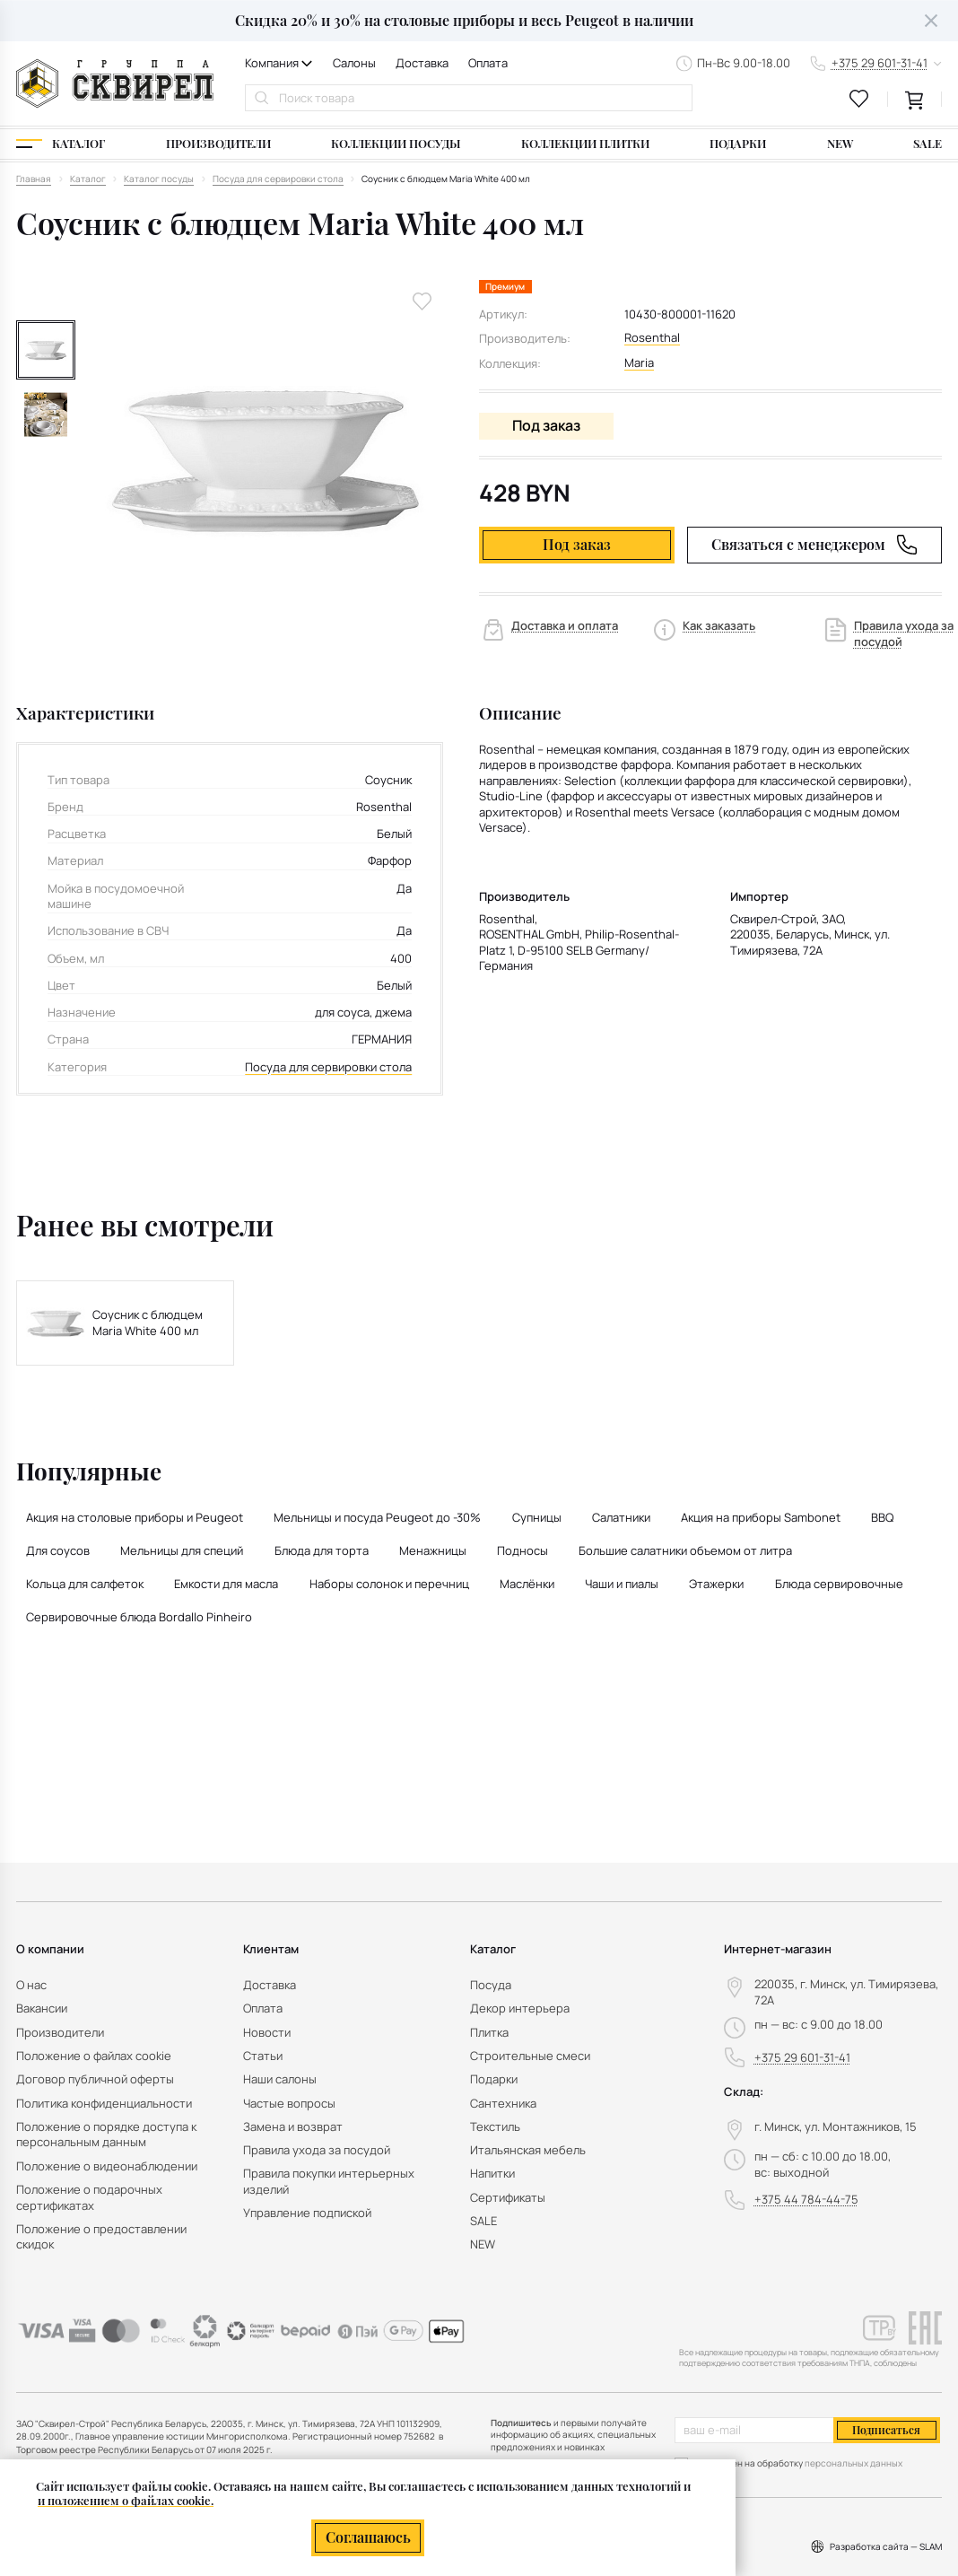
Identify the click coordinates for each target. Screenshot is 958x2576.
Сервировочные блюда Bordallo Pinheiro (139, 1617)
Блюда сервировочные (839, 1584)
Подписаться (886, 2430)
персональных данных (853, 2463)
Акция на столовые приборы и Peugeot (134, 1517)
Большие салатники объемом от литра (685, 1550)
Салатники (621, 1517)
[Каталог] (60, 144)
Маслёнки (527, 1584)
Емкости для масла (226, 1584)
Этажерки (716, 1584)
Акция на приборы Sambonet (760, 1517)
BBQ (882, 1517)
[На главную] (114, 83)
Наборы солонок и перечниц (389, 1584)
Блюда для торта (321, 1550)
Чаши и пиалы (621, 1584)
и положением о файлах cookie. (125, 2500)
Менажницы (432, 1550)
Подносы (522, 1550)
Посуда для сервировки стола (328, 1067)
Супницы (537, 1517)
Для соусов (58, 1550)
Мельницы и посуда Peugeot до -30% (377, 1517)
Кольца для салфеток (85, 1584)
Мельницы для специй (181, 1550)
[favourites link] (859, 98)
